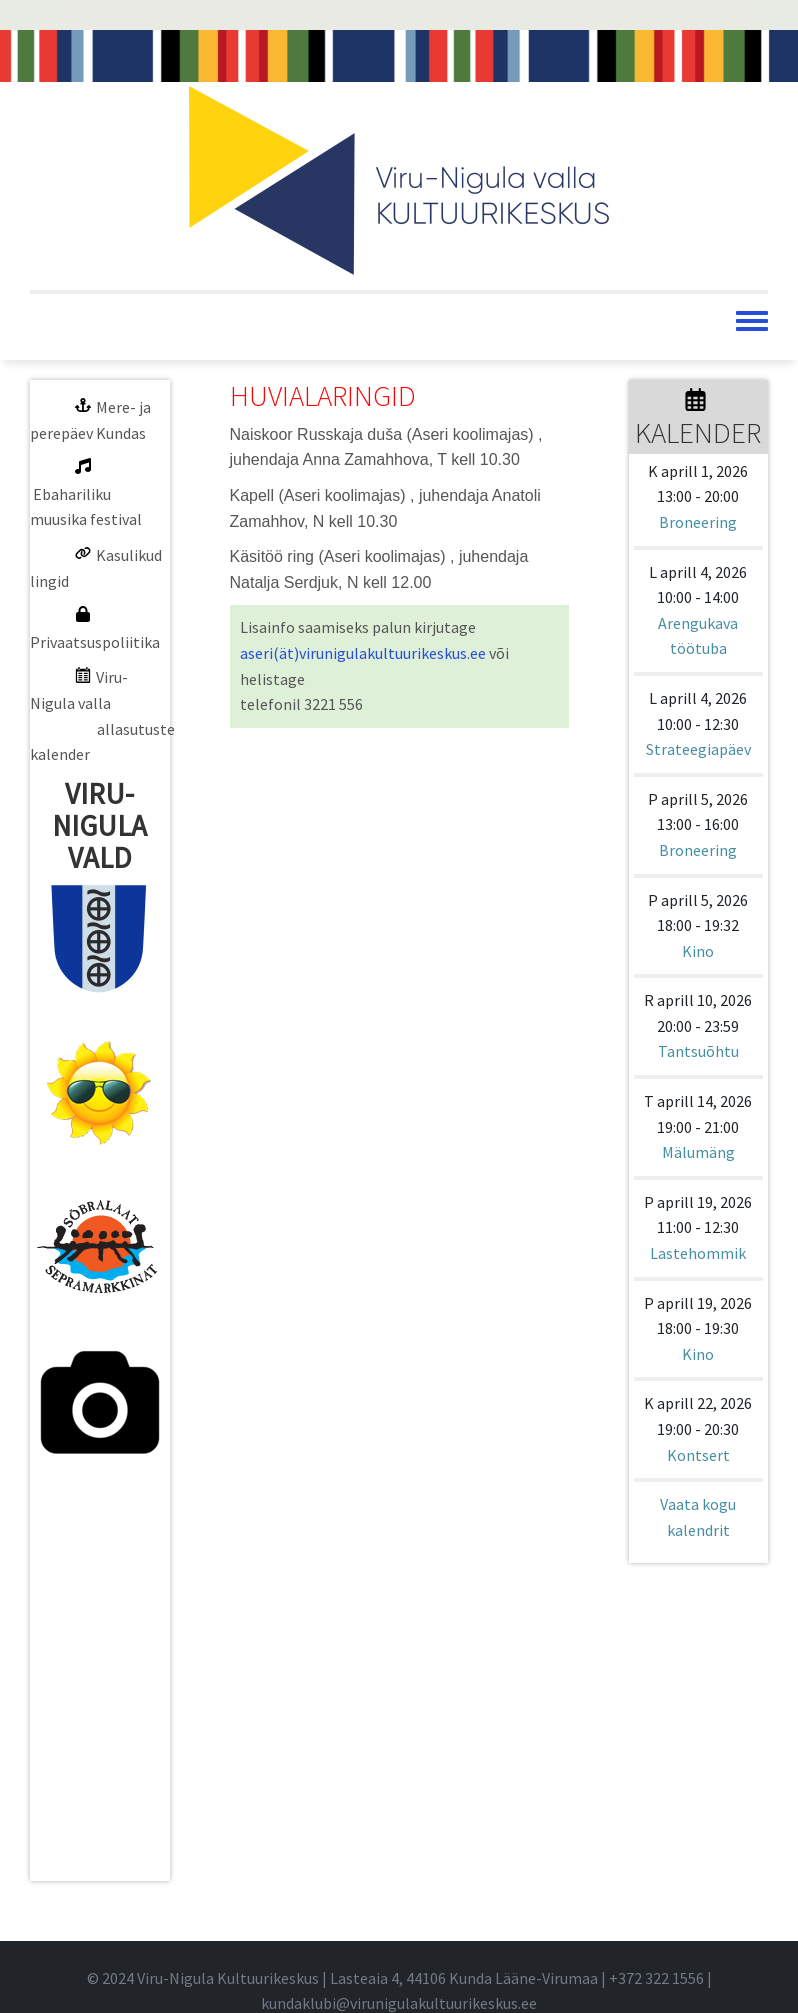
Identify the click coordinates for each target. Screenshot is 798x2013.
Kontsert (698, 1455)
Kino (698, 951)
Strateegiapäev (698, 749)
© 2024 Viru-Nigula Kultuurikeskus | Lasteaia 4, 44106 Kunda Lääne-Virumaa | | (399, 1978)
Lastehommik (698, 1253)
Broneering (698, 522)
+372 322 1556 (656, 1978)
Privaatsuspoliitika (95, 642)
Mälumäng (698, 1152)
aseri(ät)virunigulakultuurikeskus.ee (363, 653)
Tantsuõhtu (698, 1051)
